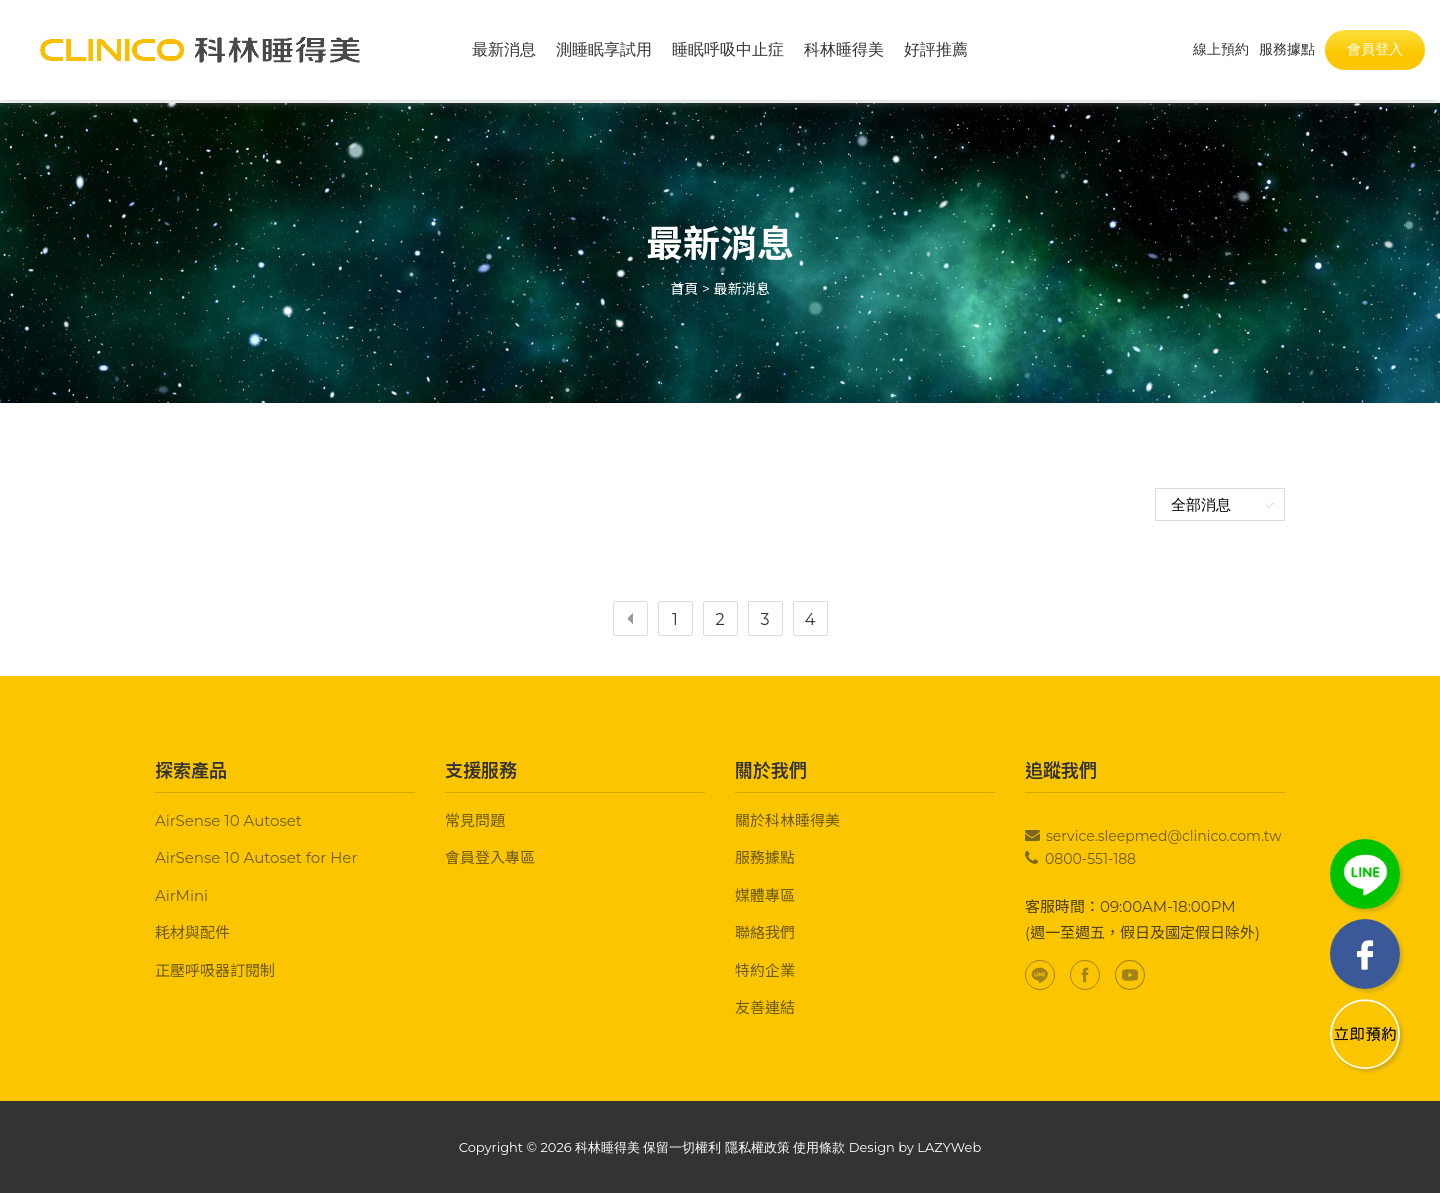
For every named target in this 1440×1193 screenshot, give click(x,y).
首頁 (684, 289)
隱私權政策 (757, 1147)
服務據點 (765, 857)
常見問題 (475, 820)
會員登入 (1375, 49)
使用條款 (819, 1147)
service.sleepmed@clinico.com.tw (1164, 836)
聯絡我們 (765, 932)
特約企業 (765, 970)
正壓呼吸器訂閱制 (215, 970)
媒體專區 (765, 895)
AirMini (181, 895)
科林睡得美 (844, 49)
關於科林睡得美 (787, 820)
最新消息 (504, 49)
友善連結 (765, 1007)
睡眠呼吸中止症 (728, 49)
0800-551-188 (1090, 859)
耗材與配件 (192, 932)
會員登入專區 (490, 857)
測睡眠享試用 (604, 49)
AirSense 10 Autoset (228, 820)
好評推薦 (936, 49)
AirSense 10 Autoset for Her (256, 857)
